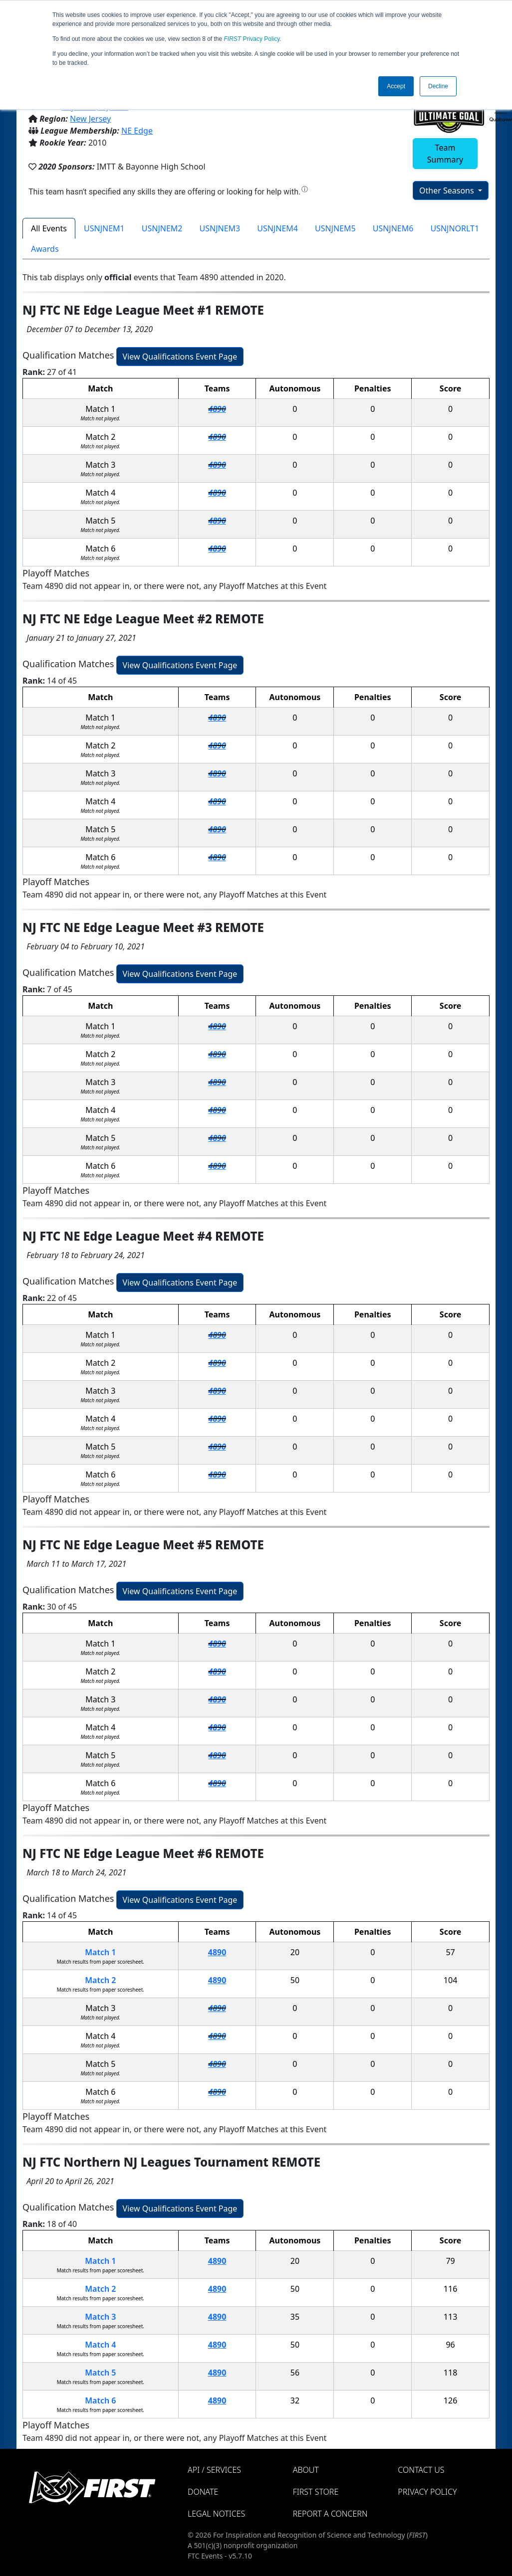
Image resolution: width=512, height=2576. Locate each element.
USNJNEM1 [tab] (104, 228)
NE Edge (137, 130)
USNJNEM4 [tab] (277, 228)
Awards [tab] (45, 248)
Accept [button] (396, 86)
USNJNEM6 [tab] (393, 228)
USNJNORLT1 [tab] (454, 228)
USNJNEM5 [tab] (335, 228)
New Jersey (90, 118)
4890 (217, 408)
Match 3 (100, 2316)
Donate (203, 2491)
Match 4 (100, 2344)
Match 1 (100, 1952)
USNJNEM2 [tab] (162, 228)
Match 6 (100, 2400)
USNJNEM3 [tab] (220, 228)
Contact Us (421, 2469)
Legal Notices (216, 2513)
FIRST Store (316, 2491)
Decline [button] (438, 86)
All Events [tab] (49, 228)
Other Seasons (447, 190)
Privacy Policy (252, 38)
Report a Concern (330, 2513)
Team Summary (445, 153)
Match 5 (100, 2372)
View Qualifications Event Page (180, 356)
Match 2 (100, 1980)
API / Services (214, 2469)
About (306, 2469)
